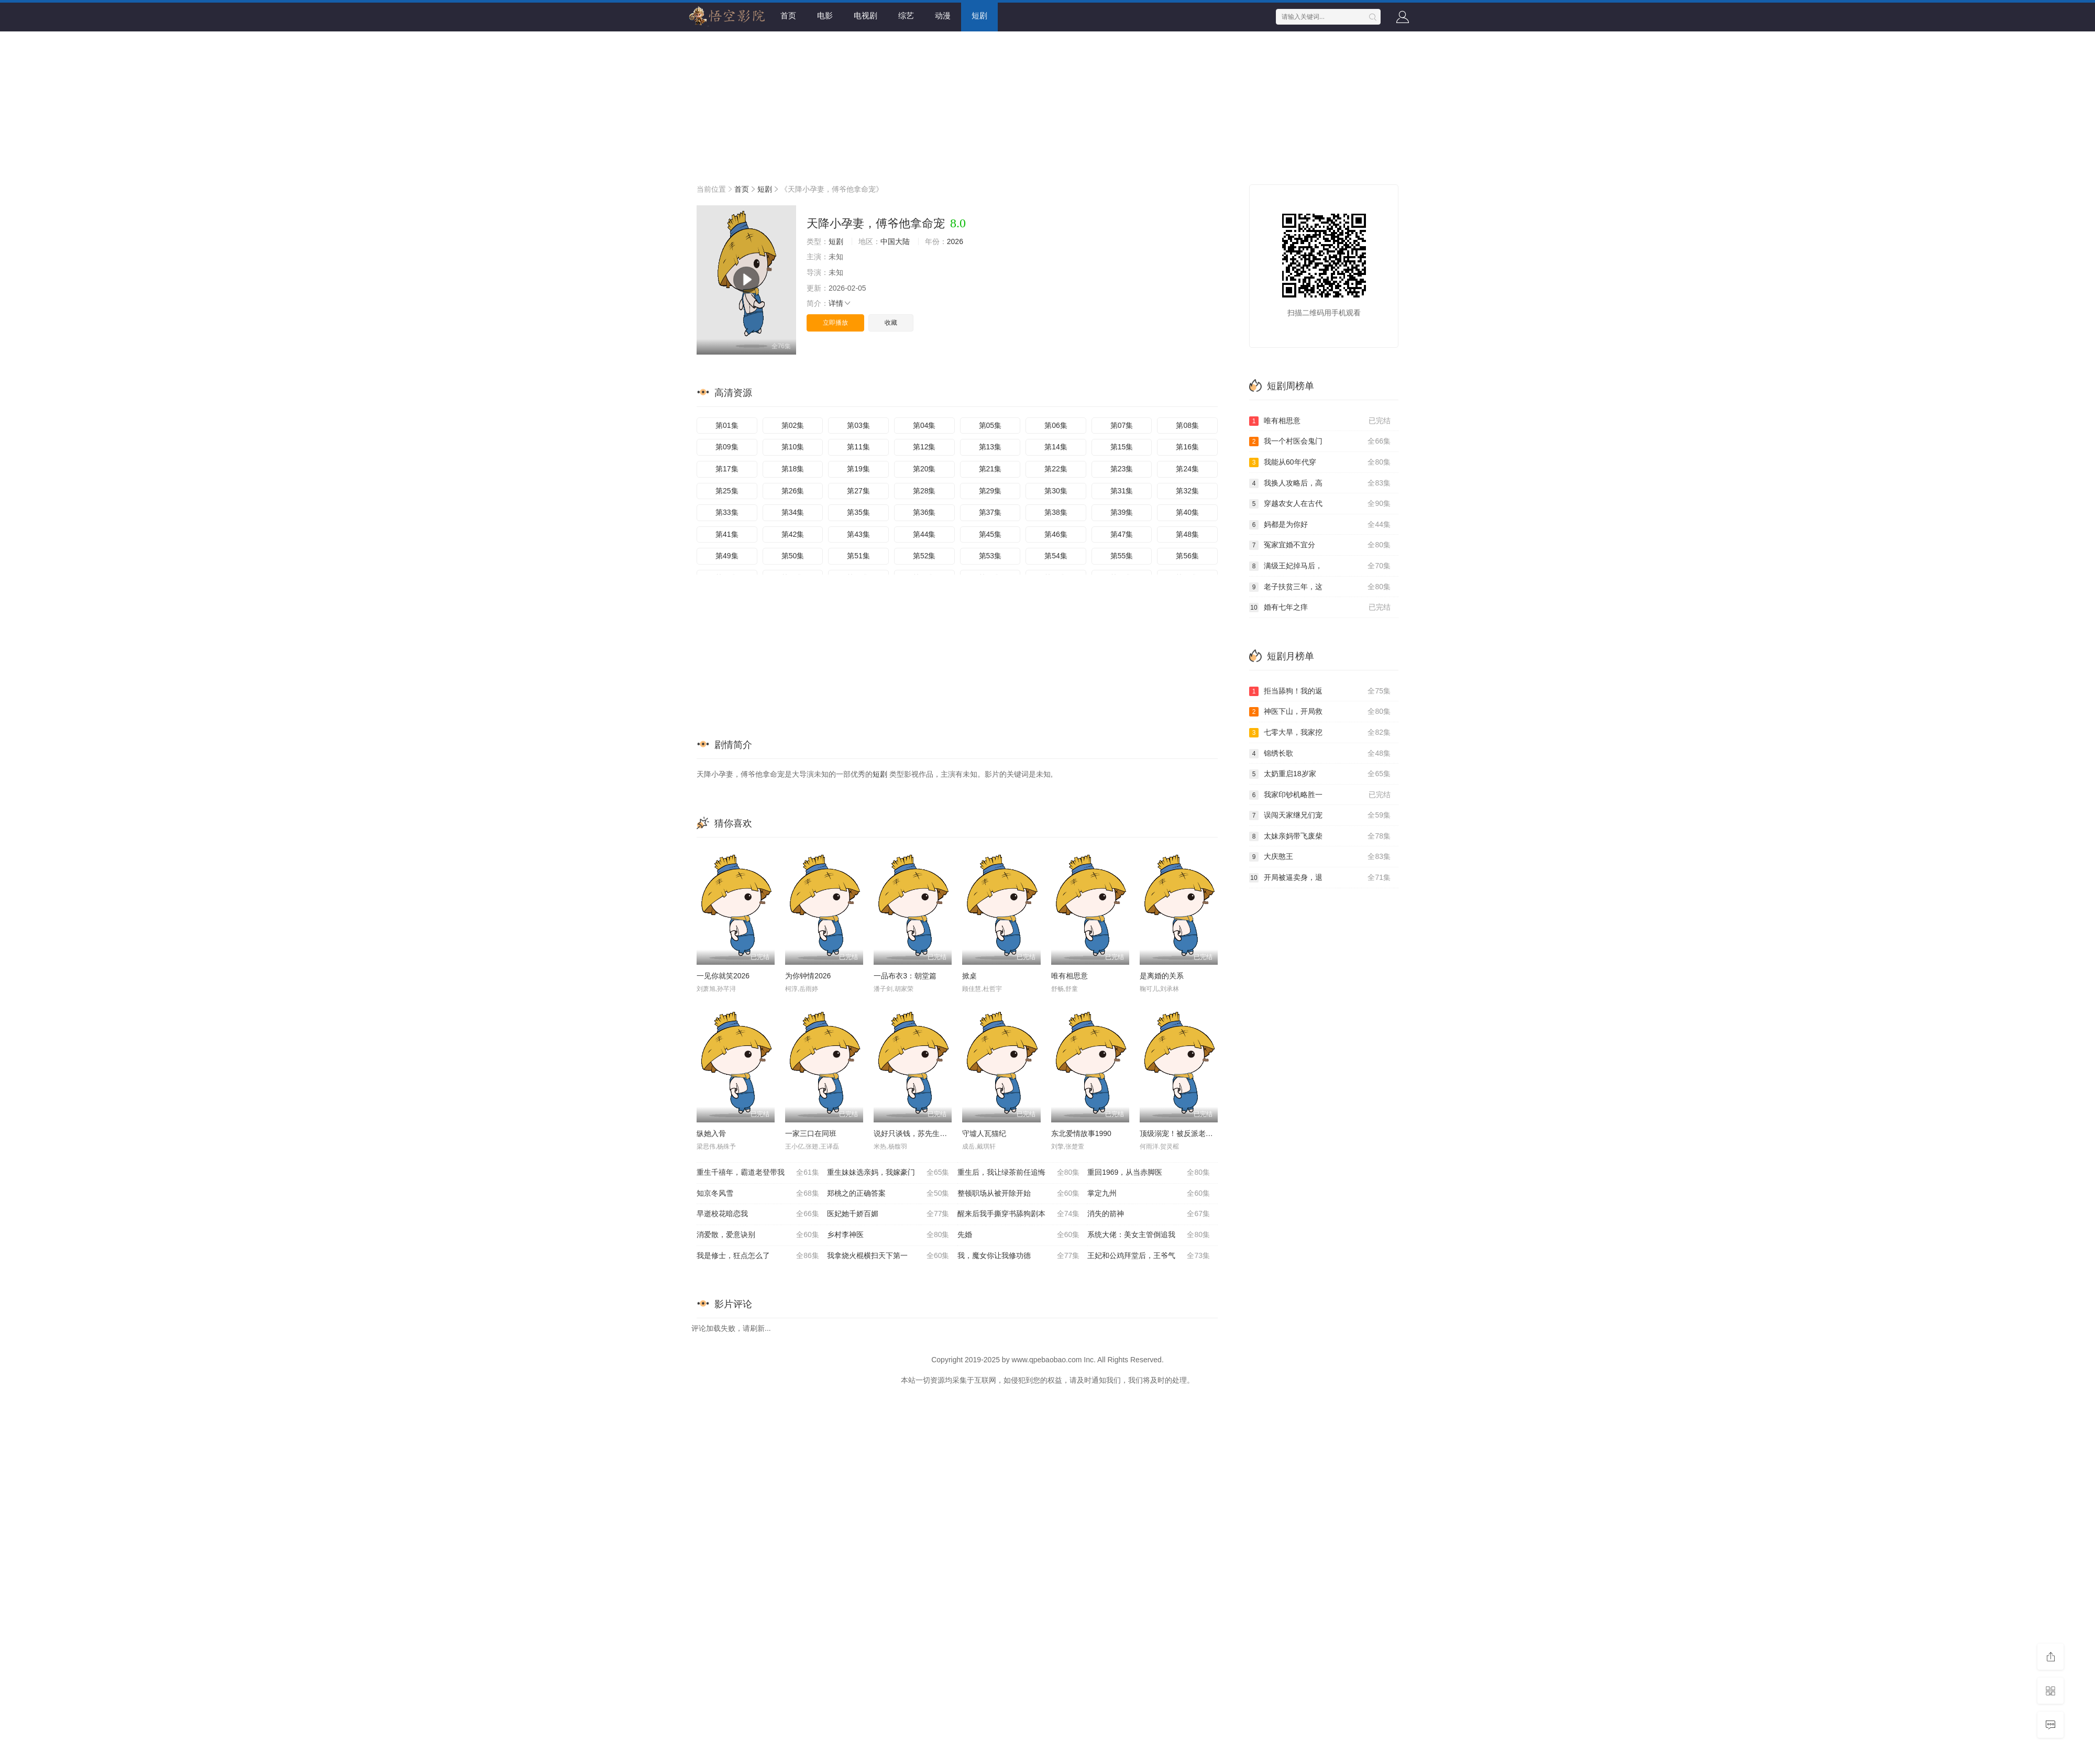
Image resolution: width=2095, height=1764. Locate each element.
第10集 (792, 447)
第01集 (726, 425)
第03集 (858, 425)
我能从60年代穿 (1320, 462)
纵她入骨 (711, 1133)
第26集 (792, 491)
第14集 (1055, 447)
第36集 (924, 512)
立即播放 (835, 322)
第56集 (1187, 556)
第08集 (1187, 425)
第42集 (792, 534)
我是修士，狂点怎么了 (758, 1256)
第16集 (1187, 447)
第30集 (1055, 491)
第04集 (924, 425)
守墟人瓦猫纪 (984, 1133)
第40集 (1187, 512)
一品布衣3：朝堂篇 (905, 976)
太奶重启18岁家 (1320, 774)
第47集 (1121, 534)
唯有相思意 (1069, 976)
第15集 (1121, 447)
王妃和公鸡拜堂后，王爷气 (1148, 1256)
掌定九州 (1148, 1193)
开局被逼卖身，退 (1320, 878)
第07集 (1121, 425)
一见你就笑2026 (723, 976)
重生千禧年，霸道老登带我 (758, 1172)
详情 (840, 303)
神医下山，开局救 (1320, 712)
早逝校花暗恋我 (758, 1214)
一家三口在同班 (810, 1133)
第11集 (858, 447)
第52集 (924, 556)
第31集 (1121, 491)
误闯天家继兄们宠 (1320, 815)
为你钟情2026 (808, 976)
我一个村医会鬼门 (1320, 441)
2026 (955, 241)
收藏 (891, 322)
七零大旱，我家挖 (1320, 732)
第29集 (990, 491)
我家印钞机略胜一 (1320, 795)
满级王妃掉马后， (1320, 566)
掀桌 (969, 976)
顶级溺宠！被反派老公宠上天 (1187, 1133)
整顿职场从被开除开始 (1018, 1193)
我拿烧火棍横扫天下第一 (888, 1256)
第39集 (1121, 512)
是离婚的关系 (1162, 976)
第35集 (858, 512)
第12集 (924, 447)
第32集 (1187, 491)
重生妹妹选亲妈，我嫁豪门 (888, 1172)
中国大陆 (895, 241)
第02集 (792, 425)
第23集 (1121, 469)
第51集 (858, 556)
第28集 (924, 491)
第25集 (726, 491)
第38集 (1055, 512)
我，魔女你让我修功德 (1018, 1256)
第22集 (1055, 469)
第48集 (1187, 534)
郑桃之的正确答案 (888, 1193)
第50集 (792, 556)
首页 (788, 15)
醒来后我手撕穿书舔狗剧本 (1018, 1214)
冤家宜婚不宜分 (1320, 545)
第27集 (858, 491)
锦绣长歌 (1320, 753)
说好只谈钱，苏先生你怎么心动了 (929, 1133)
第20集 (924, 469)
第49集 (726, 556)
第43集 (858, 534)
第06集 (1055, 425)
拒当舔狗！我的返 (1320, 691)
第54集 (1055, 556)
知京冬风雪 (758, 1193)
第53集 (990, 556)
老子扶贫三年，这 (1320, 587)
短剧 (979, 15)
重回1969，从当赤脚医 (1148, 1172)
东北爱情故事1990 (1081, 1133)
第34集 (792, 512)
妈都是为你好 (1320, 525)
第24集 (1187, 469)
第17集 (726, 469)
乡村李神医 (888, 1235)
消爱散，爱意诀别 (758, 1235)
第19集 (858, 469)
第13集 (990, 447)
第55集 (1121, 556)
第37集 (990, 512)
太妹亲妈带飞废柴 (1320, 836)
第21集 (990, 469)
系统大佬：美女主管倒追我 (1148, 1235)
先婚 (1018, 1235)
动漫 (943, 15)
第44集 (924, 534)
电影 (825, 15)
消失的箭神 (1148, 1214)
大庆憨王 (1320, 857)
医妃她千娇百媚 (888, 1214)
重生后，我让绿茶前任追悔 (1018, 1172)
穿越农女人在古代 (1320, 504)
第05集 (990, 425)
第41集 (726, 534)
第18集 (792, 469)
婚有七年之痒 (1320, 607)
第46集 (1055, 534)
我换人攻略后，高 (1320, 483)
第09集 (726, 447)
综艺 (906, 15)
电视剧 (865, 15)
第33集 (726, 512)
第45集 (990, 534)
